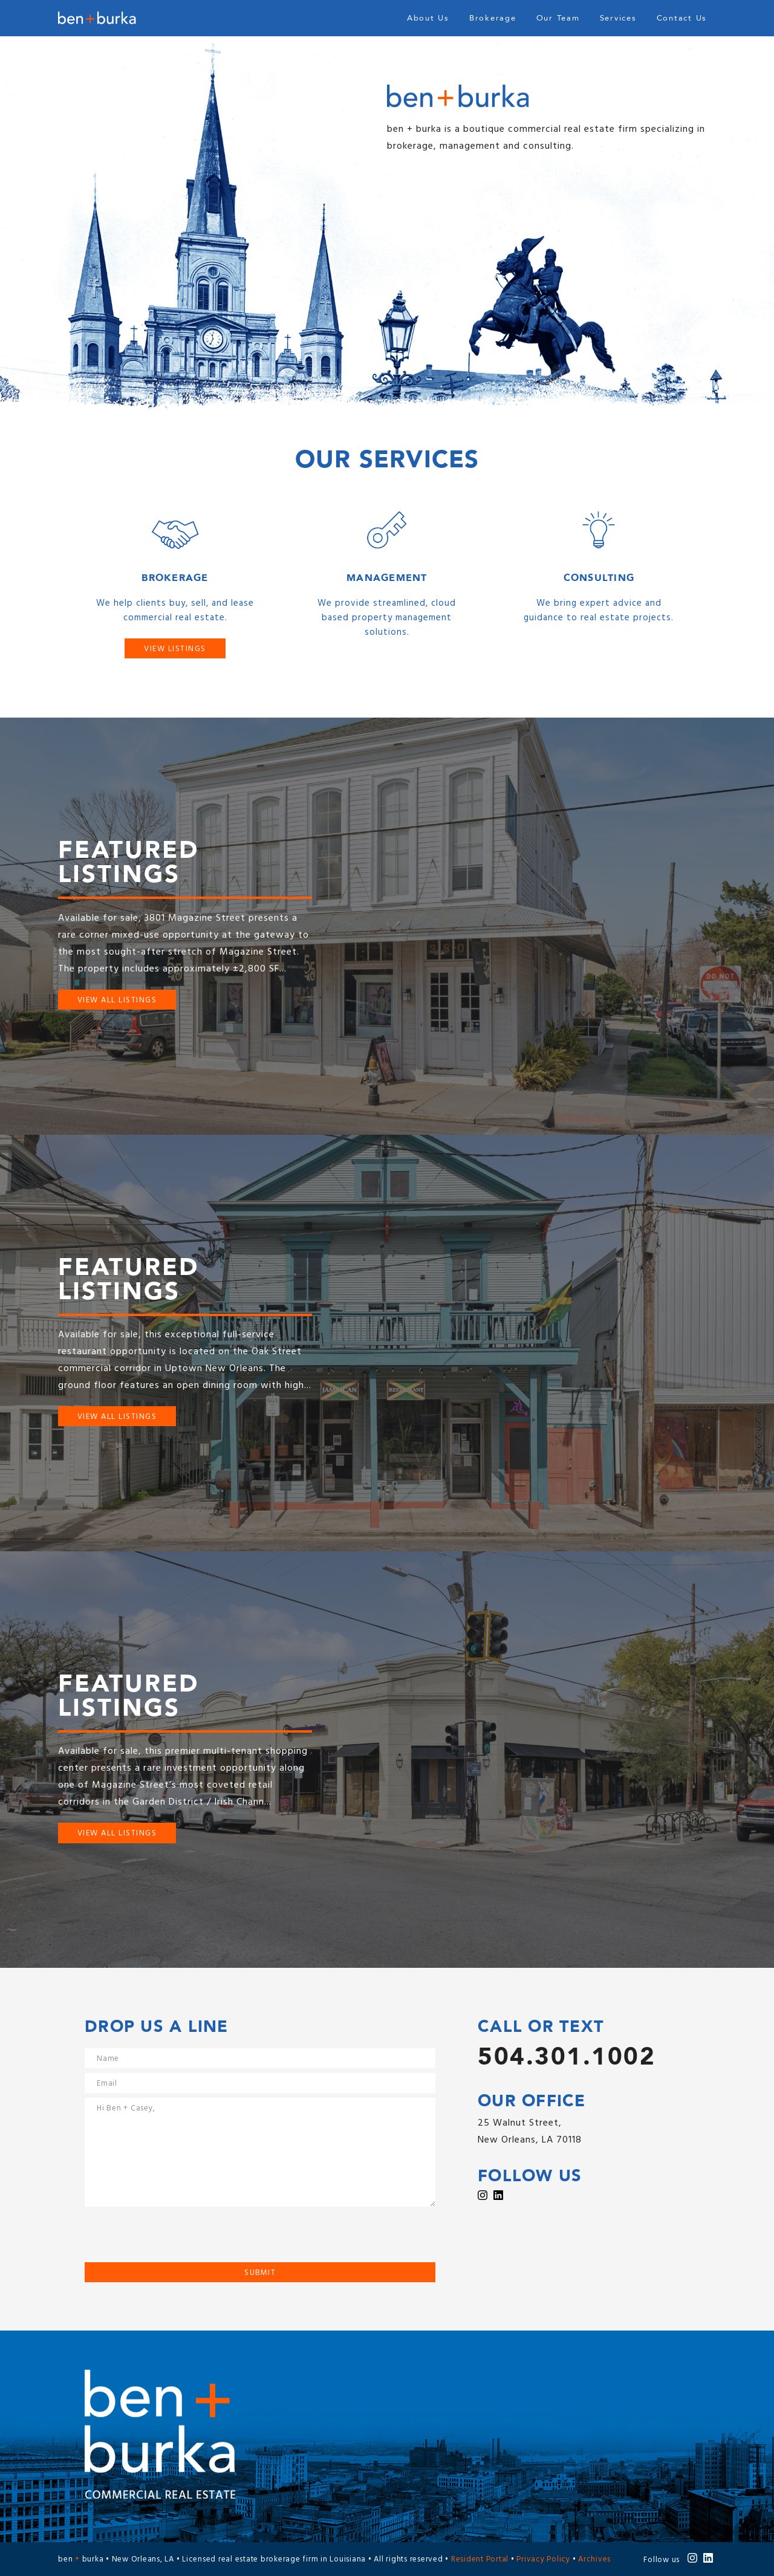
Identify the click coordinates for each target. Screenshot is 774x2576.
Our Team (558, 18)
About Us (428, 18)
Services (618, 18)
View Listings (175, 649)
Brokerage (492, 18)
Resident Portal (480, 2560)
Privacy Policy (543, 2560)
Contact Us (682, 18)
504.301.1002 (566, 2057)
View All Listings (117, 1000)
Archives (594, 2560)
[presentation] (176, 2238)
